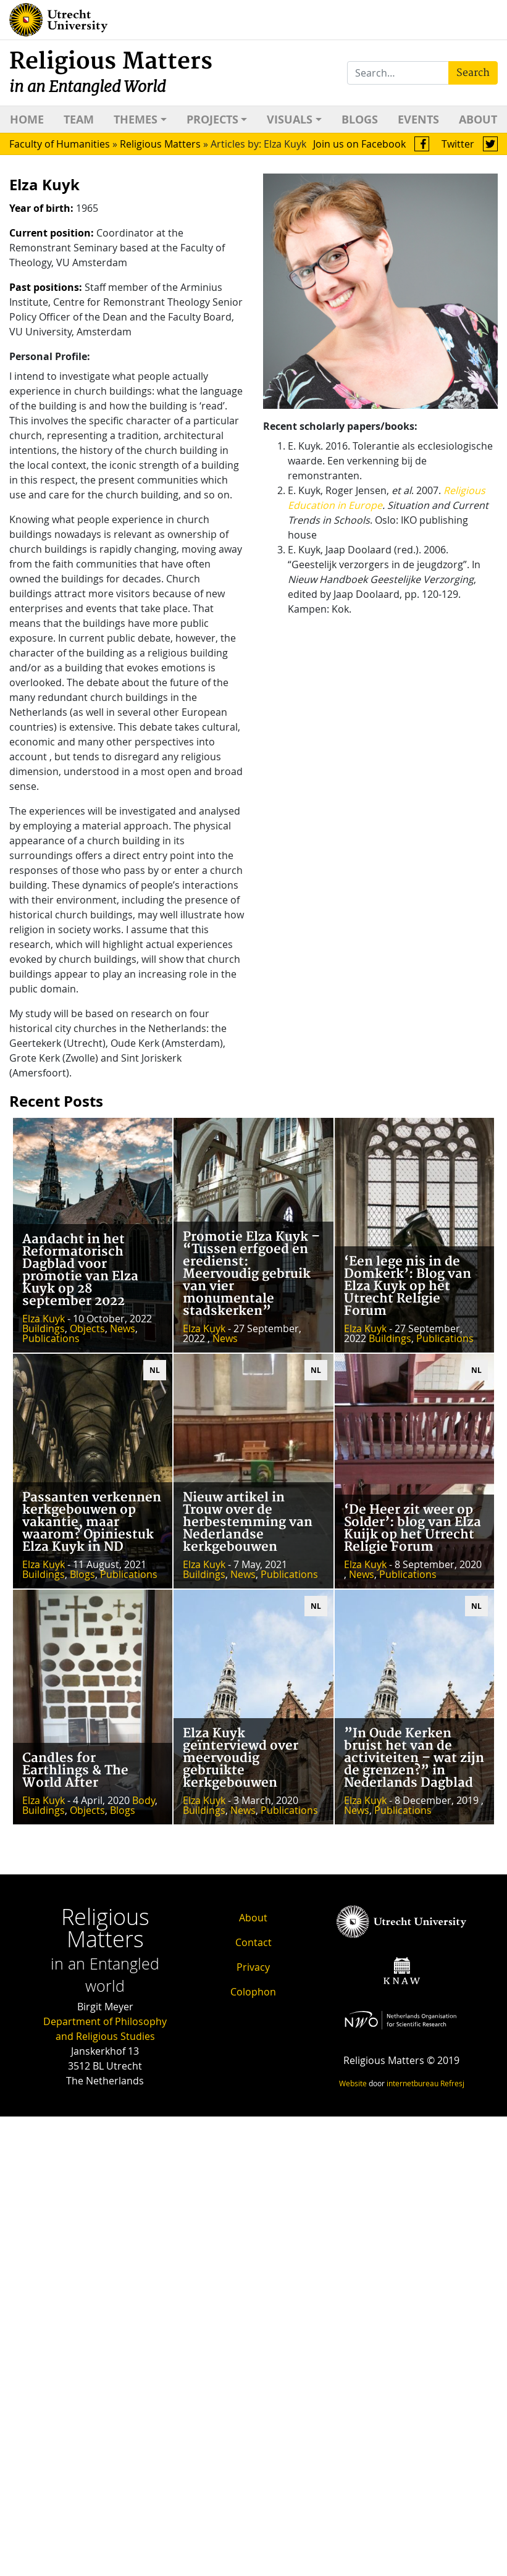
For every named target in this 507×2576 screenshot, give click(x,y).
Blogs (359, 119)
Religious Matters (110, 72)
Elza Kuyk (43, 1318)
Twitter (470, 144)
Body (143, 1800)
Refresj (452, 2083)
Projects (212, 119)
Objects (87, 1328)
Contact (253, 1942)
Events (418, 119)
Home (27, 119)
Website (353, 2083)
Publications (51, 1338)
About (478, 119)
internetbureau (412, 2083)
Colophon (253, 1992)
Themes (135, 119)
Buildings (43, 1328)
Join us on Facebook (371, 144)
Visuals (289, 119)
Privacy (253, 1967)
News (122, 1328)
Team (79, 119)
